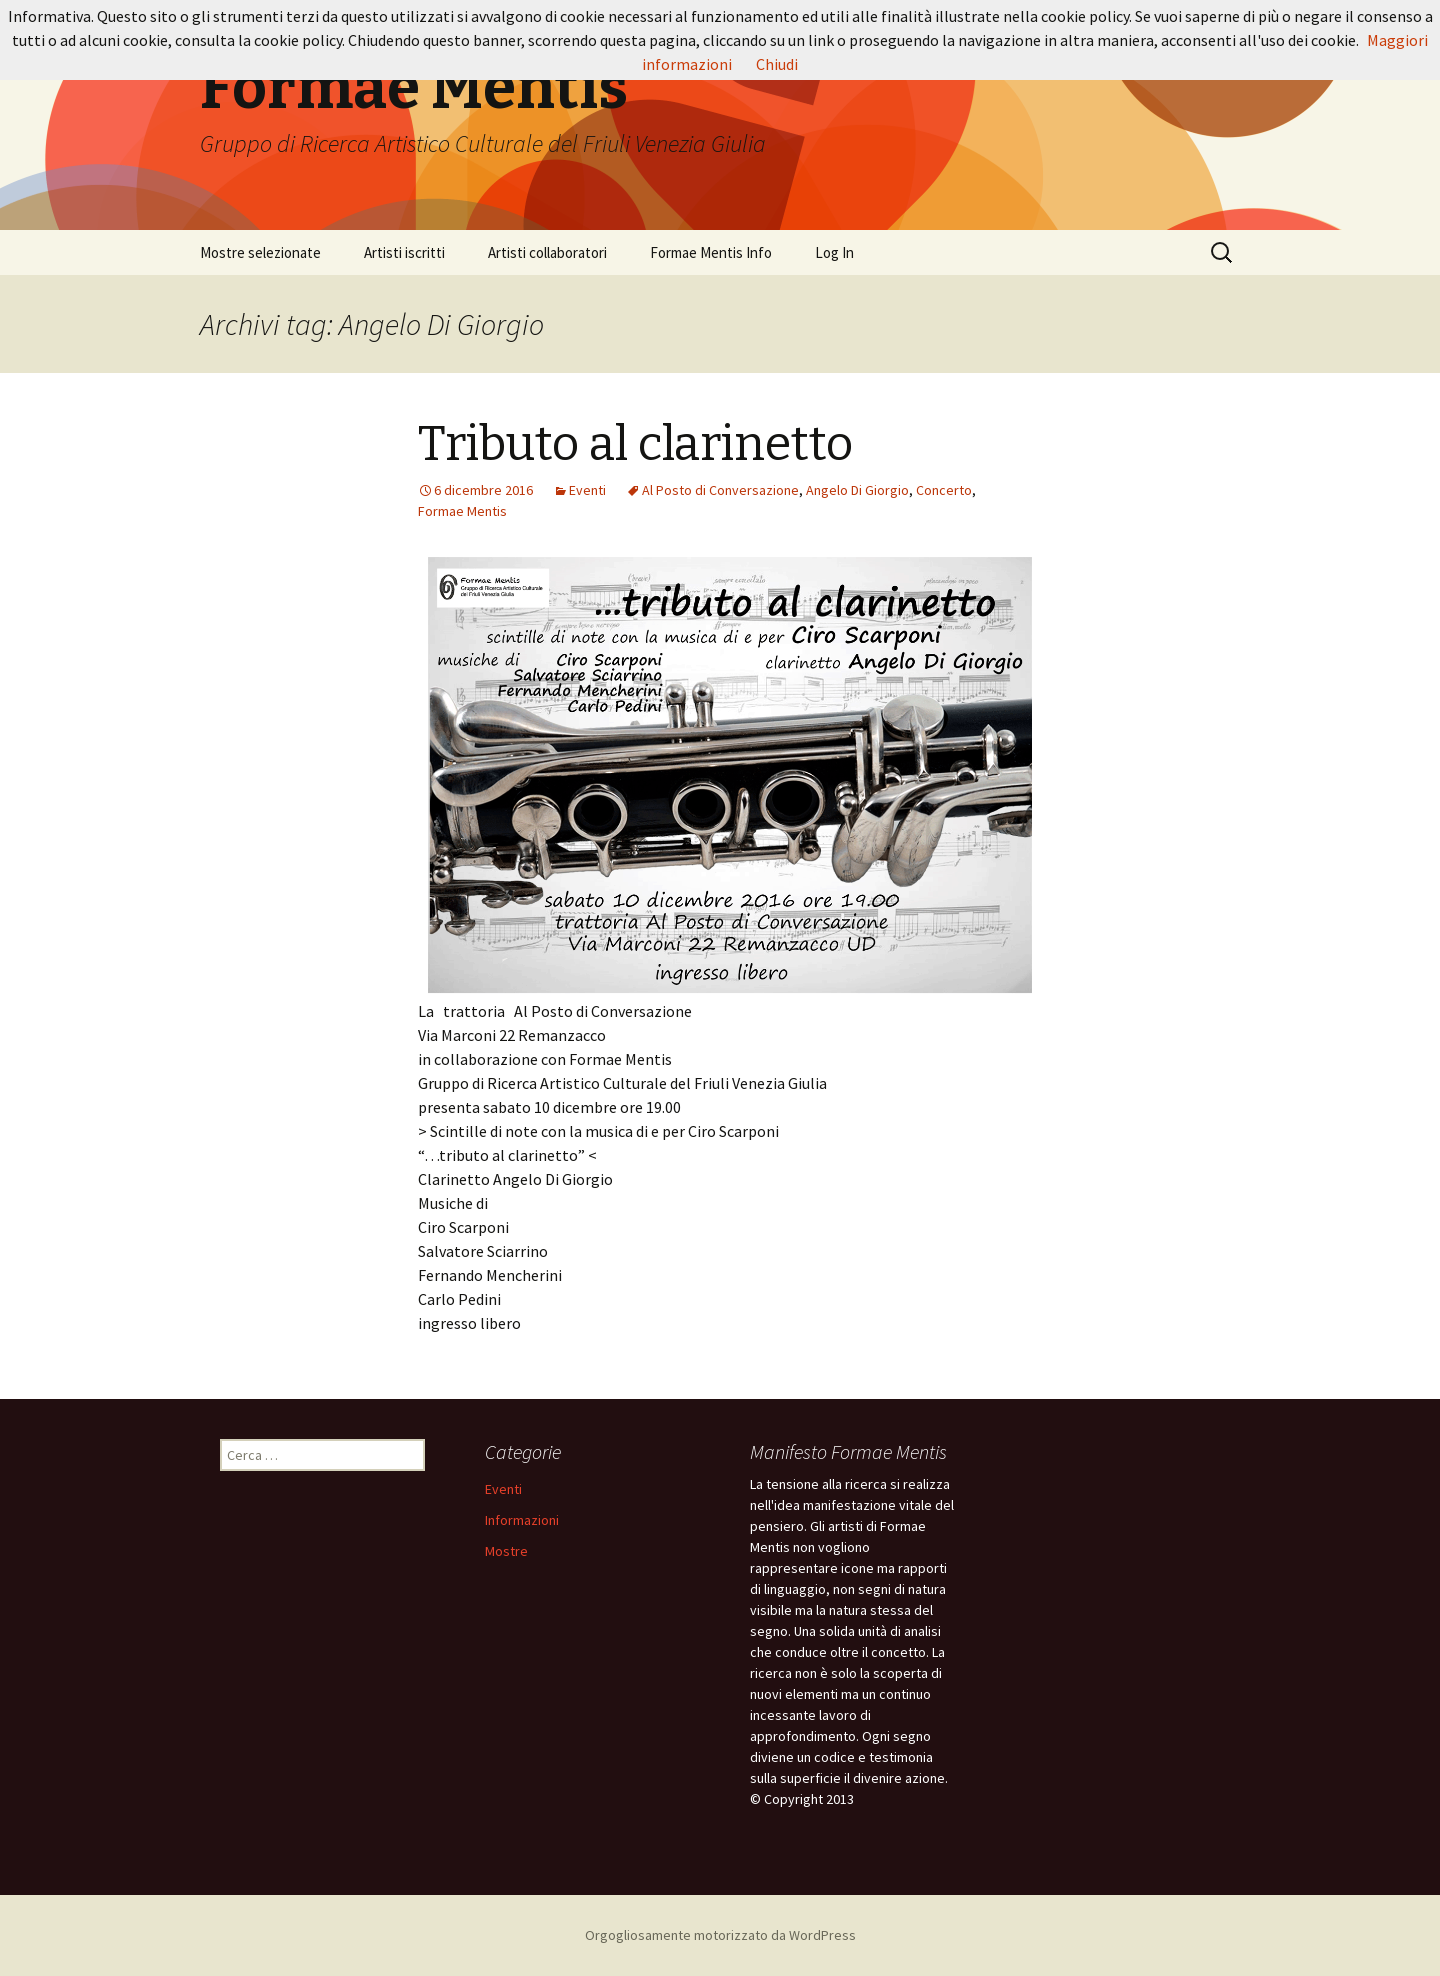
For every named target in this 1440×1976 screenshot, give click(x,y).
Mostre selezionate (260, 252)
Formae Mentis (462, 511)
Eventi (587, 490)
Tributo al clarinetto (635, 444)
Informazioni (522, 1520)
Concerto (944, 490)
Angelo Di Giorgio (857, 490)
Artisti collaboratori (547, 252)
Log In (834, 252)
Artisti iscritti (404, 252)
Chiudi (777, 64)
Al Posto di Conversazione (720, 490)
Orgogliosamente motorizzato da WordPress (720, 1935)
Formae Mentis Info (711, 252)
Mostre (506, 1551)
